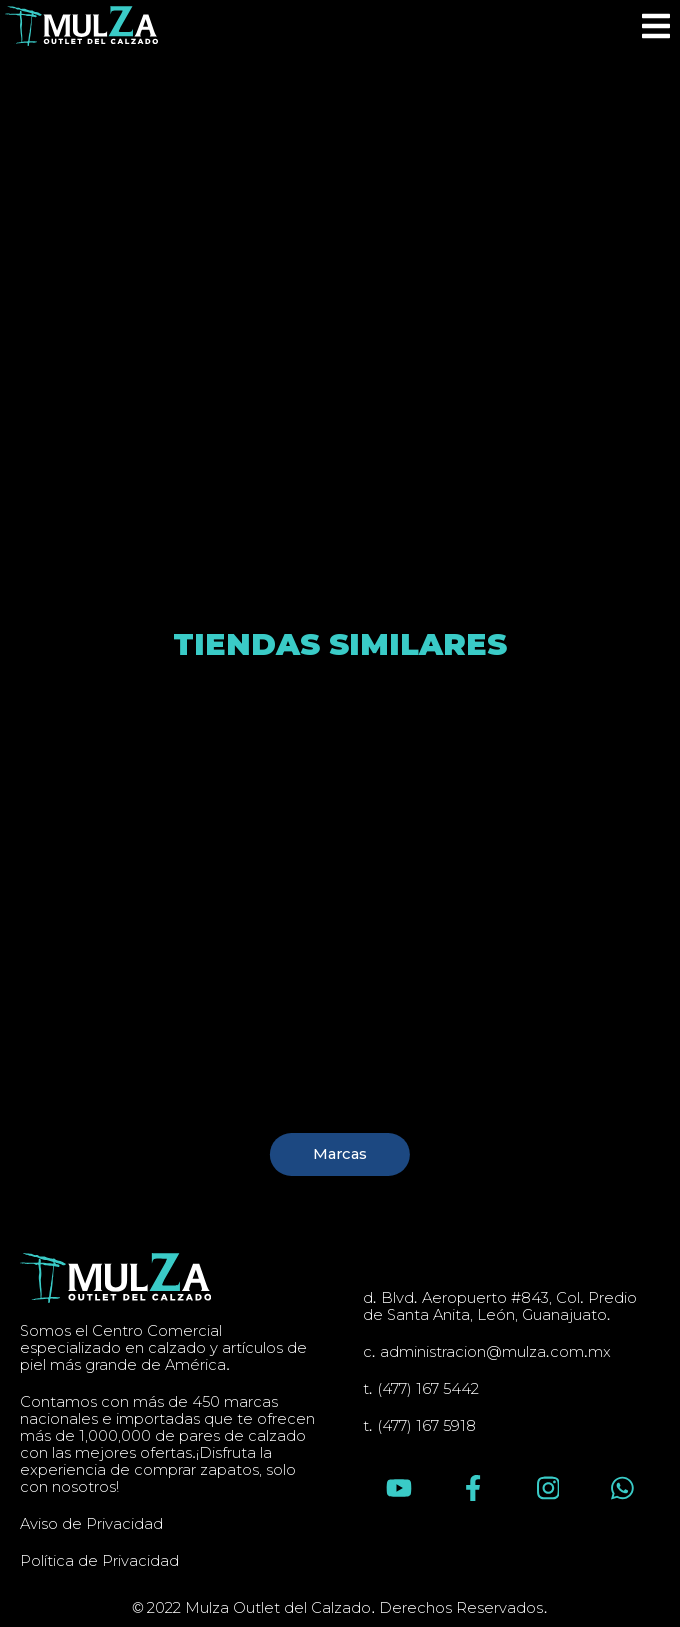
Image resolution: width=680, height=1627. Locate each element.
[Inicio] (81, 26)
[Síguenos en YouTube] (399, 1488)
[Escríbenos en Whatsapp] (622, 1488)
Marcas (340, 1154)
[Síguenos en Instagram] (548, 1488)
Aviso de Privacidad (91, 1524)
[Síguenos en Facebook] (473, 1488)
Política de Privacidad (99, 1561)
